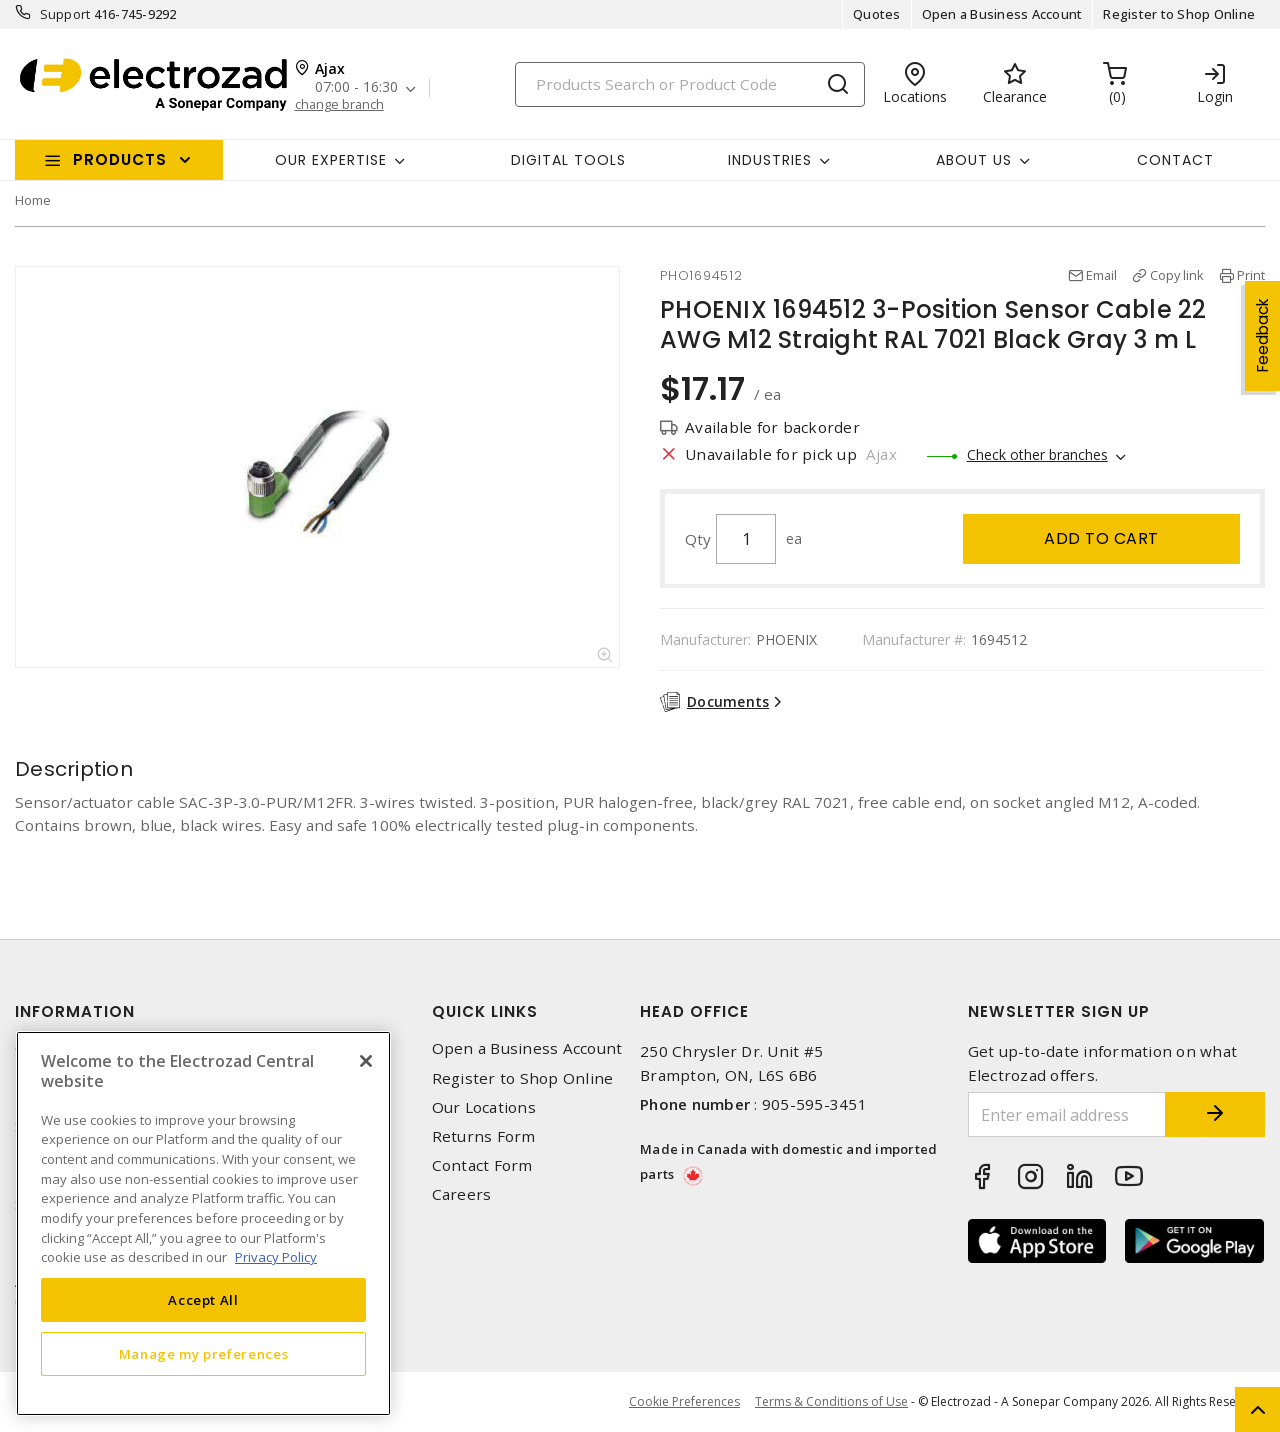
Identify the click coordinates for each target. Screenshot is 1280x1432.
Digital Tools (568, 160)
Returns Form (484, 1136)
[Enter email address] (1067, 1114)
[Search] (690, 84)
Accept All (203, 1300)
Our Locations (484, 1107)
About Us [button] (974, 160)
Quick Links (485, 1011)
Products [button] (120, 159)
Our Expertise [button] (331, 160)
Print (1251, 275)
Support (65, 14)
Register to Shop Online (1179, 14)
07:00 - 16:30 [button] (356, 87)
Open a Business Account (1002, 14)
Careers (462, 1194)
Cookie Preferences (684, 1402)
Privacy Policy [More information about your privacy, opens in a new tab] (276, 1257)
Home (33, 200)
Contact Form (482, 1165)
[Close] (366, 1061)
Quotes (877, 14)
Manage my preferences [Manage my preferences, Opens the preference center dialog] (204, 1354)
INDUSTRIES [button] (770, 160)
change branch (339, 104)
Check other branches (1037, 454)
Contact (1175, 160)
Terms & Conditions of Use (831, 1401)
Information (75, 1011)
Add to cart (1101, 538)
